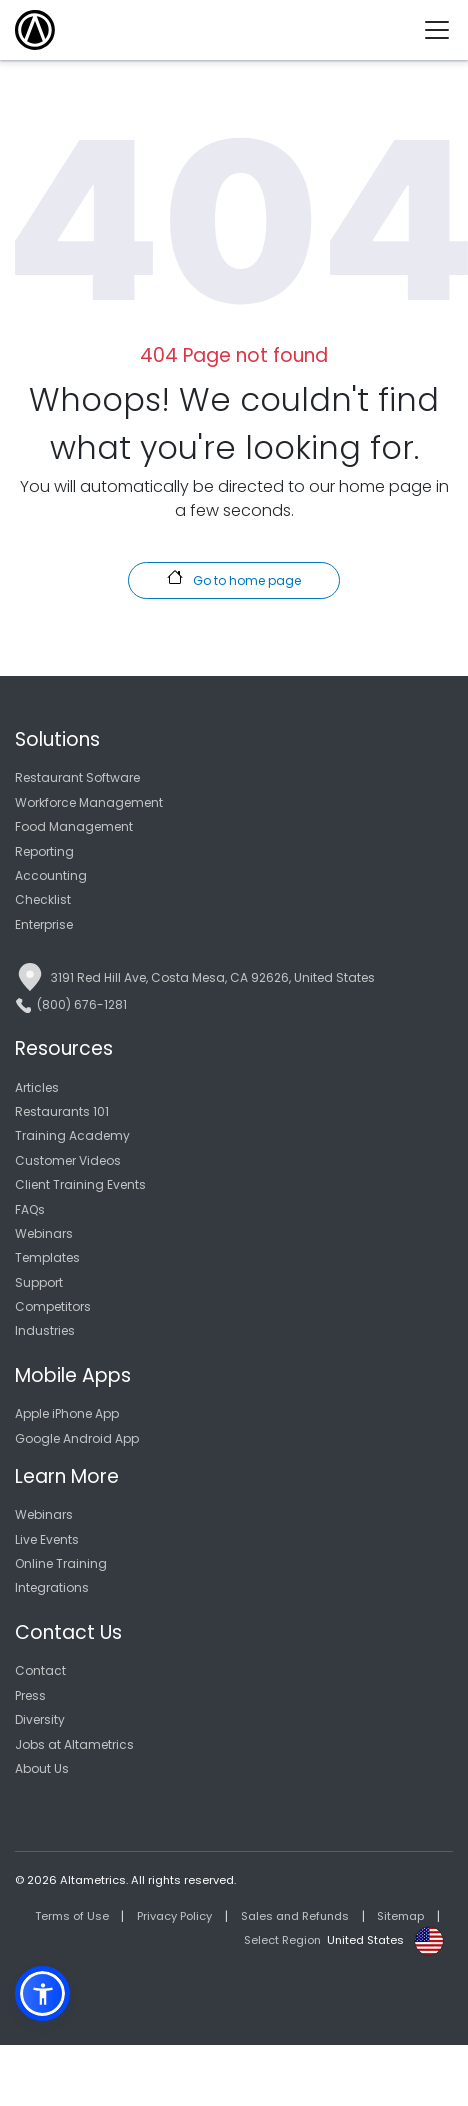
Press (30, 1695)
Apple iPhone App (67, 1413)
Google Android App (77, 1438)
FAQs (30, 1209)
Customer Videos (68, 1160)
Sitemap (400, 1916)
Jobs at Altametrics (74, 1744)
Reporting (44, 851)
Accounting (51, 875)
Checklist (43, 899)
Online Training (61, 1563)
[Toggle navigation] (444, 30)
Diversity (40, 1719)
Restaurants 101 (62, 1111)
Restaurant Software (77, 777)
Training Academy (72, 1135)
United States (365, 1940)
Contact (40, 1670)
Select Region (282, 1940)
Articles (37, 1087)
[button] (42, 1993)
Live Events (47, 1539)
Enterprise (44, 924)
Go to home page (233, 579)
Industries (45, 1330)
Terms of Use (72, 1916)
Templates (47, 1257)
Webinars (44, 1233)
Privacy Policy (174, 1916)
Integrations (52, 1587)
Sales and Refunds (295, 1916)
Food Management (74, 826)
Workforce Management (89, 802)
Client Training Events (80, 1184)
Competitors (53, 1306)
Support (39, 1282)
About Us (42, 1768)
